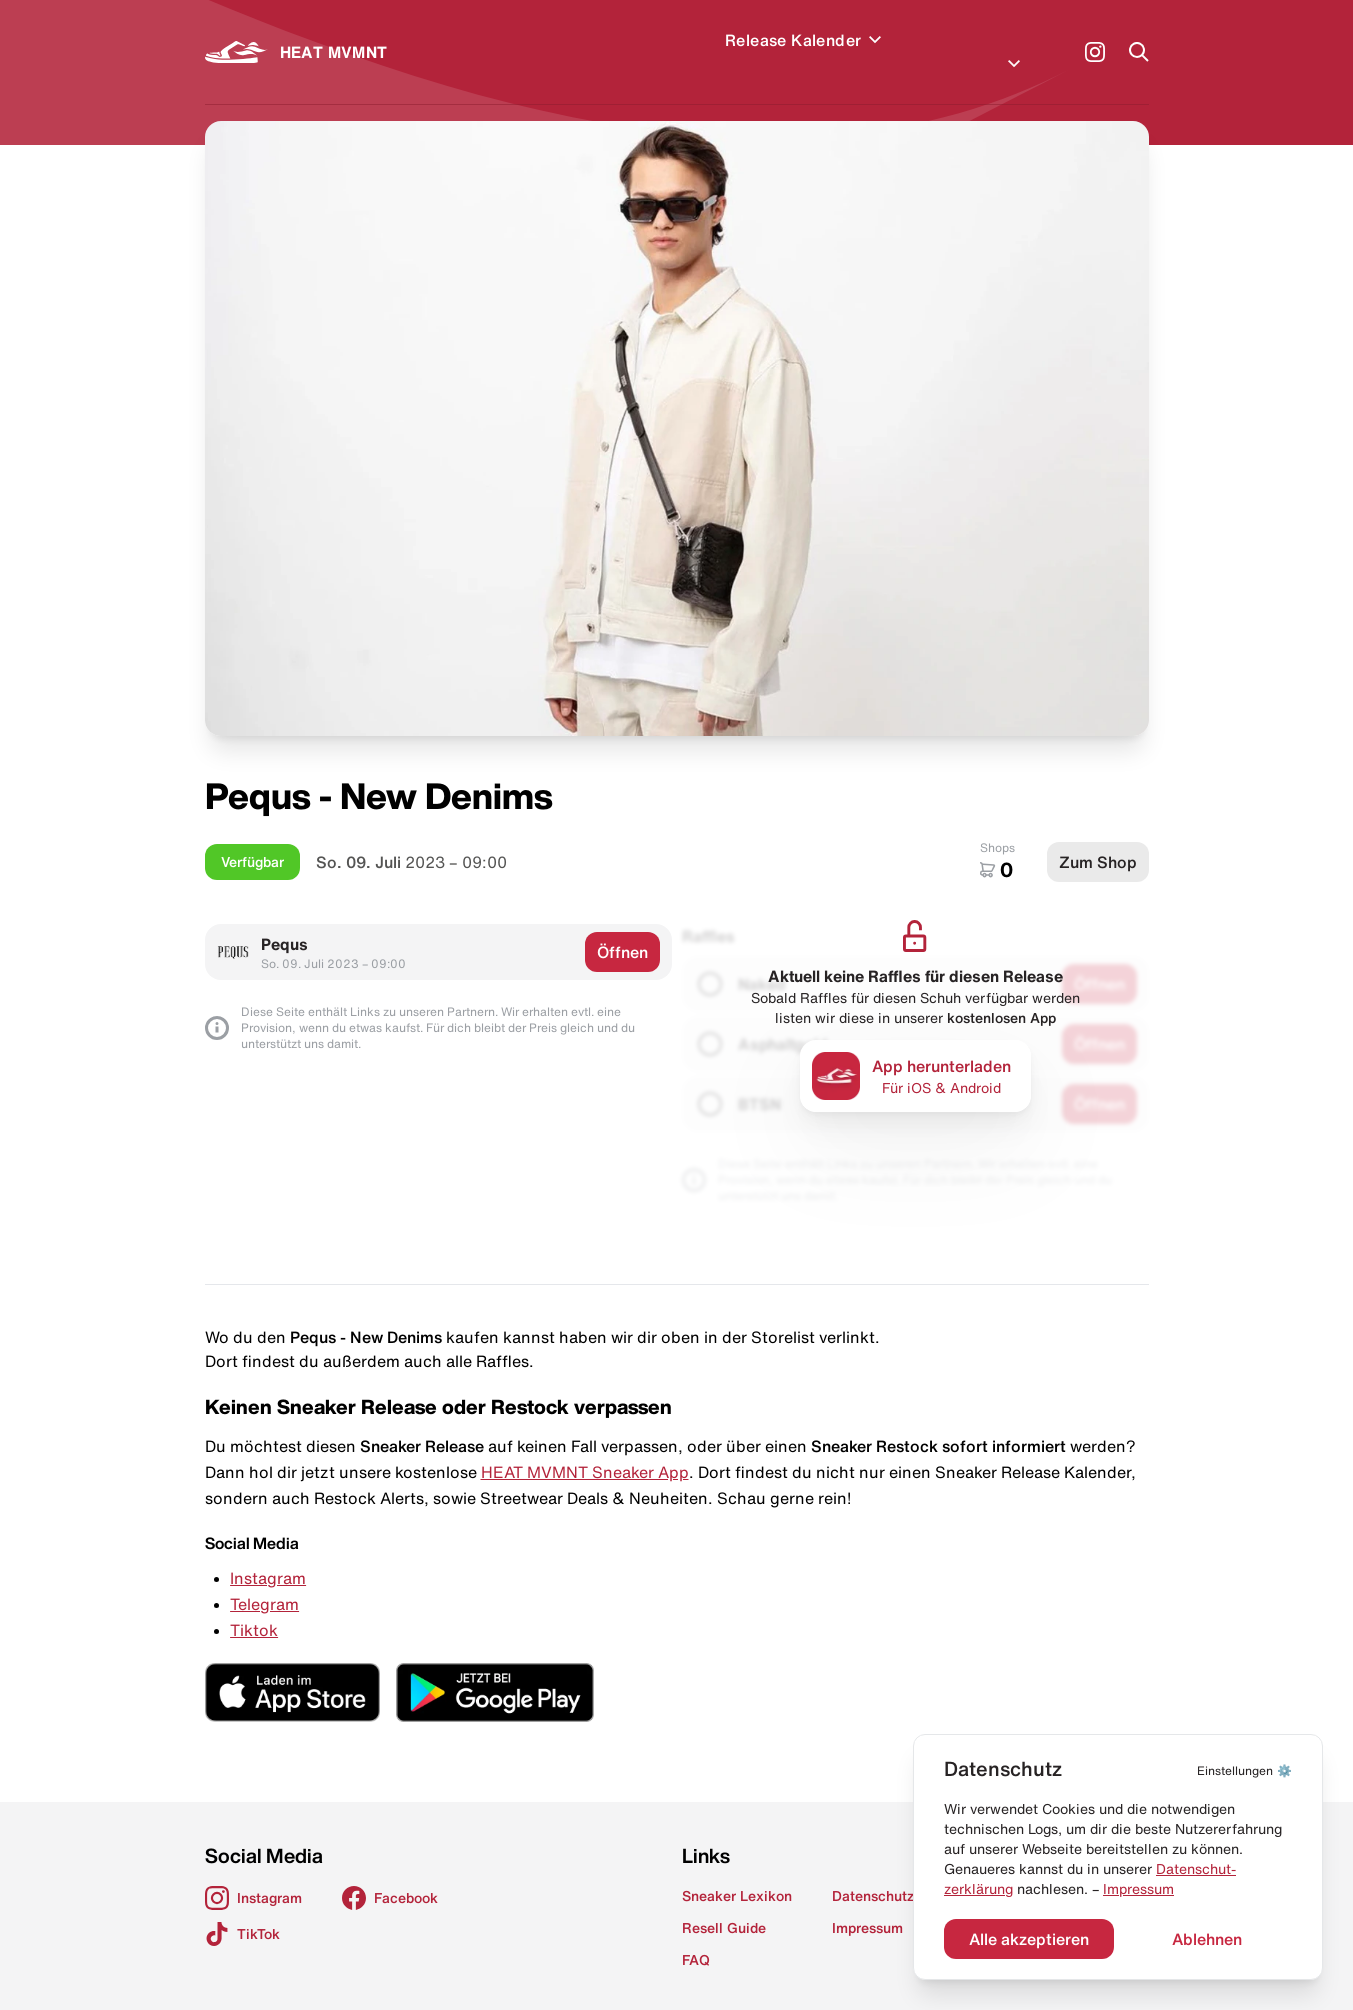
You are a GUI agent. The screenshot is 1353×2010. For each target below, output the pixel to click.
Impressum (1138, 1889)
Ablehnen (1207, 1939)
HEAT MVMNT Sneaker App (585, 1448)
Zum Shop (1098, 838)
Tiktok (254, 1606)
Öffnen (622, 928)
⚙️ (1244, 1770)
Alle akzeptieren (1029, 1939)
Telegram (264, 1580)
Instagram (268, 1554)
